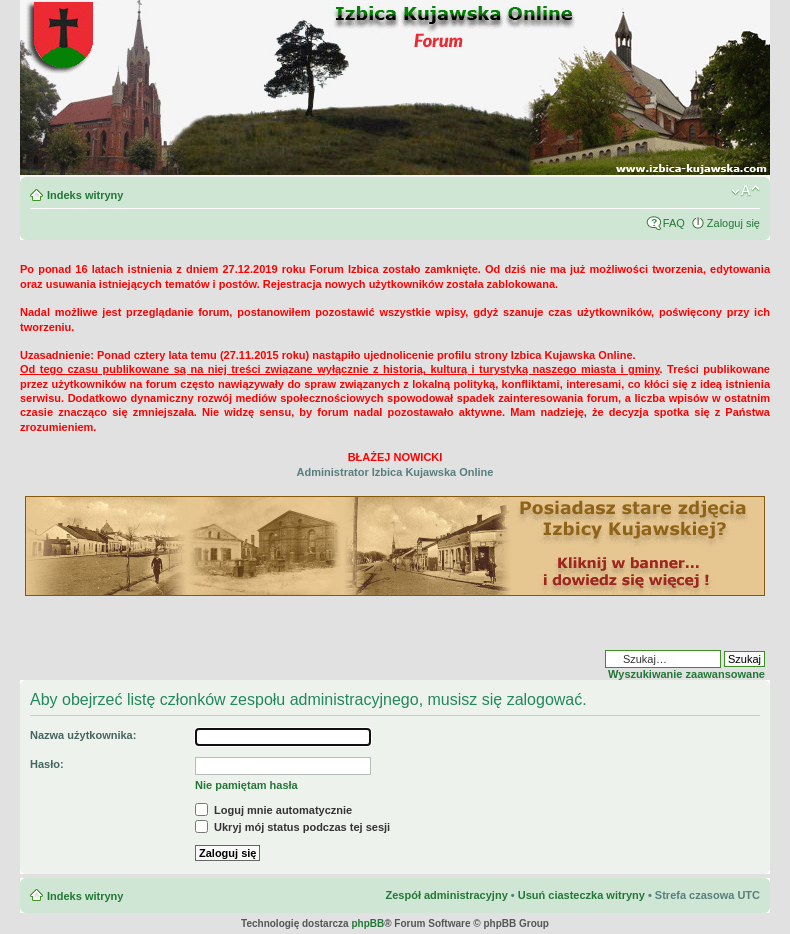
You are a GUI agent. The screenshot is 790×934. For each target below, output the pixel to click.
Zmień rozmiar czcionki (745, 191)
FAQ (674, 223)
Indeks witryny (85, 195)
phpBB (367, 923)
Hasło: (47, 764)
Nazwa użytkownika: (83, 735)
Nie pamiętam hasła (246, 785)
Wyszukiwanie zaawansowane (686, 674)
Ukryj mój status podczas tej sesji (292, 827)
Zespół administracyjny (446, 895)
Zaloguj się (733, 223)
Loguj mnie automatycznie (273, 810)
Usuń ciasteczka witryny (581, 895)
